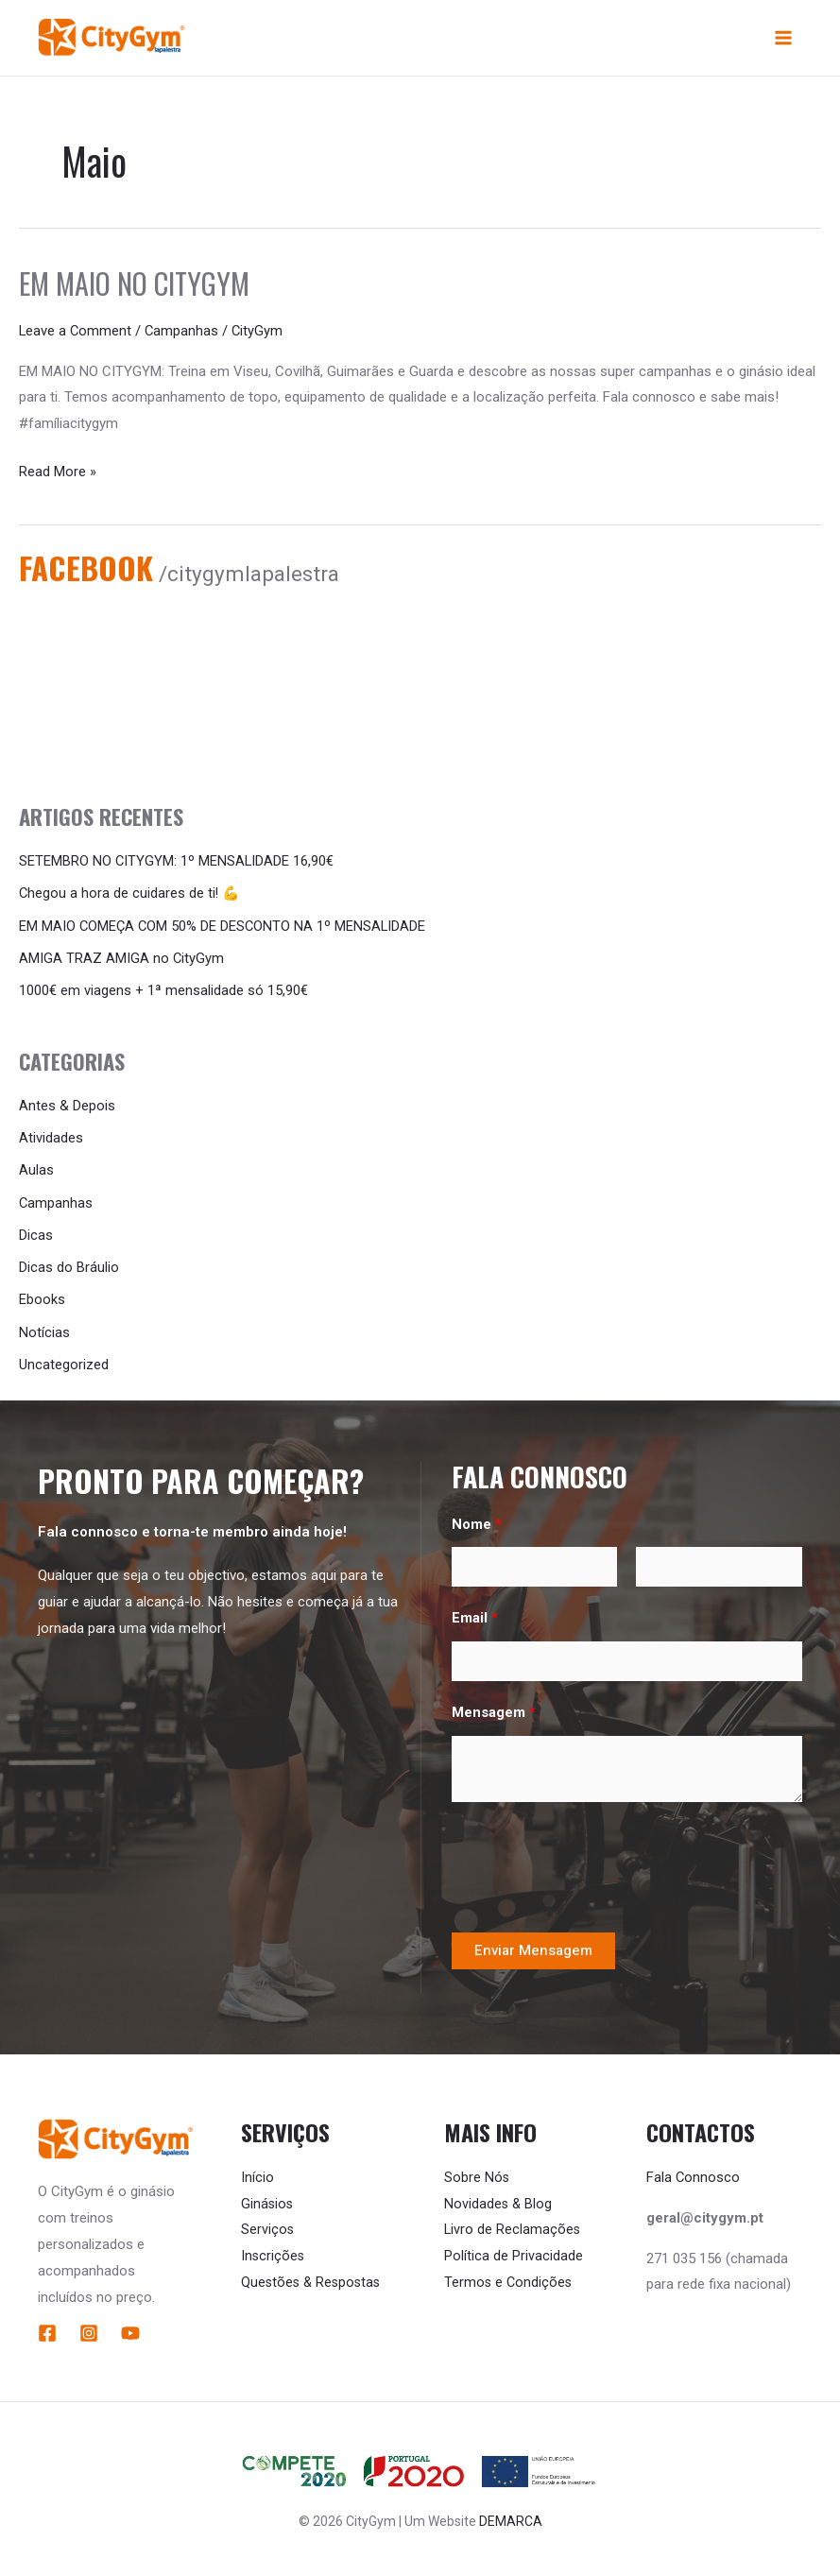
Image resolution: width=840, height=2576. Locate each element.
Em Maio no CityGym (134, 285)
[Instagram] (88, 2328)
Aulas (36, 1168)
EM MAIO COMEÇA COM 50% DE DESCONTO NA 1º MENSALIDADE (224, 927)
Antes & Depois (67, 1104)
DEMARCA (510, 2516)
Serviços (268, 2224)
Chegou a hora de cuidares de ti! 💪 (130, 894)
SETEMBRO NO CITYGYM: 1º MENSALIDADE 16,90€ (177, 862)
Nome (477, 1518)
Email (475, 1613)
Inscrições (273, 2250)
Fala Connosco (693, 2172)
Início (257, 2172)
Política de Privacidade (513, 2250)
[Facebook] (47, 2328)
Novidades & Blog (499, 2198)
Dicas (36, 1232)
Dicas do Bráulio (69, 1264)
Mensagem (494, 1707)
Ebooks (42, 1296)
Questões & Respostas (313, 2277)
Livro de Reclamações (513, 2224)
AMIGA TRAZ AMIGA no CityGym (122, 958)
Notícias (44, 1328)
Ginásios (268, 2198)
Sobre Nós (477, 2172)
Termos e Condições (509, 2277)
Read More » (57, 470)
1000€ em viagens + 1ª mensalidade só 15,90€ (163, 990)
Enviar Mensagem (533, 1945)
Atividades (51, 1136)
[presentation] (595, 1862)
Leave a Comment (76, 332)
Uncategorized (64, 1359)
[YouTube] (130, 2328)
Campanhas (183, 332)
